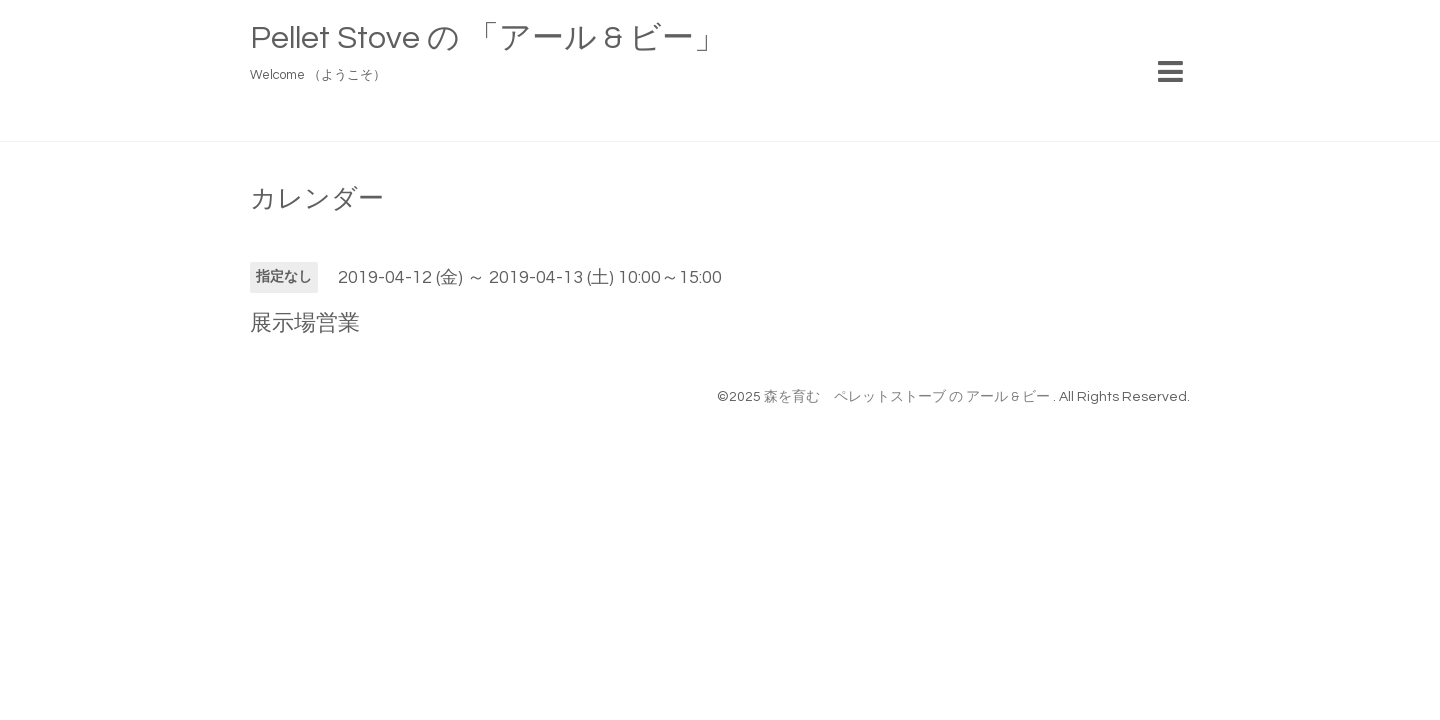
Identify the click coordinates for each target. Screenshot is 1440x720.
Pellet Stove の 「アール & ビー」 (488, 38)
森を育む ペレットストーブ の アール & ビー (908, 397)
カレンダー (317, 199)
